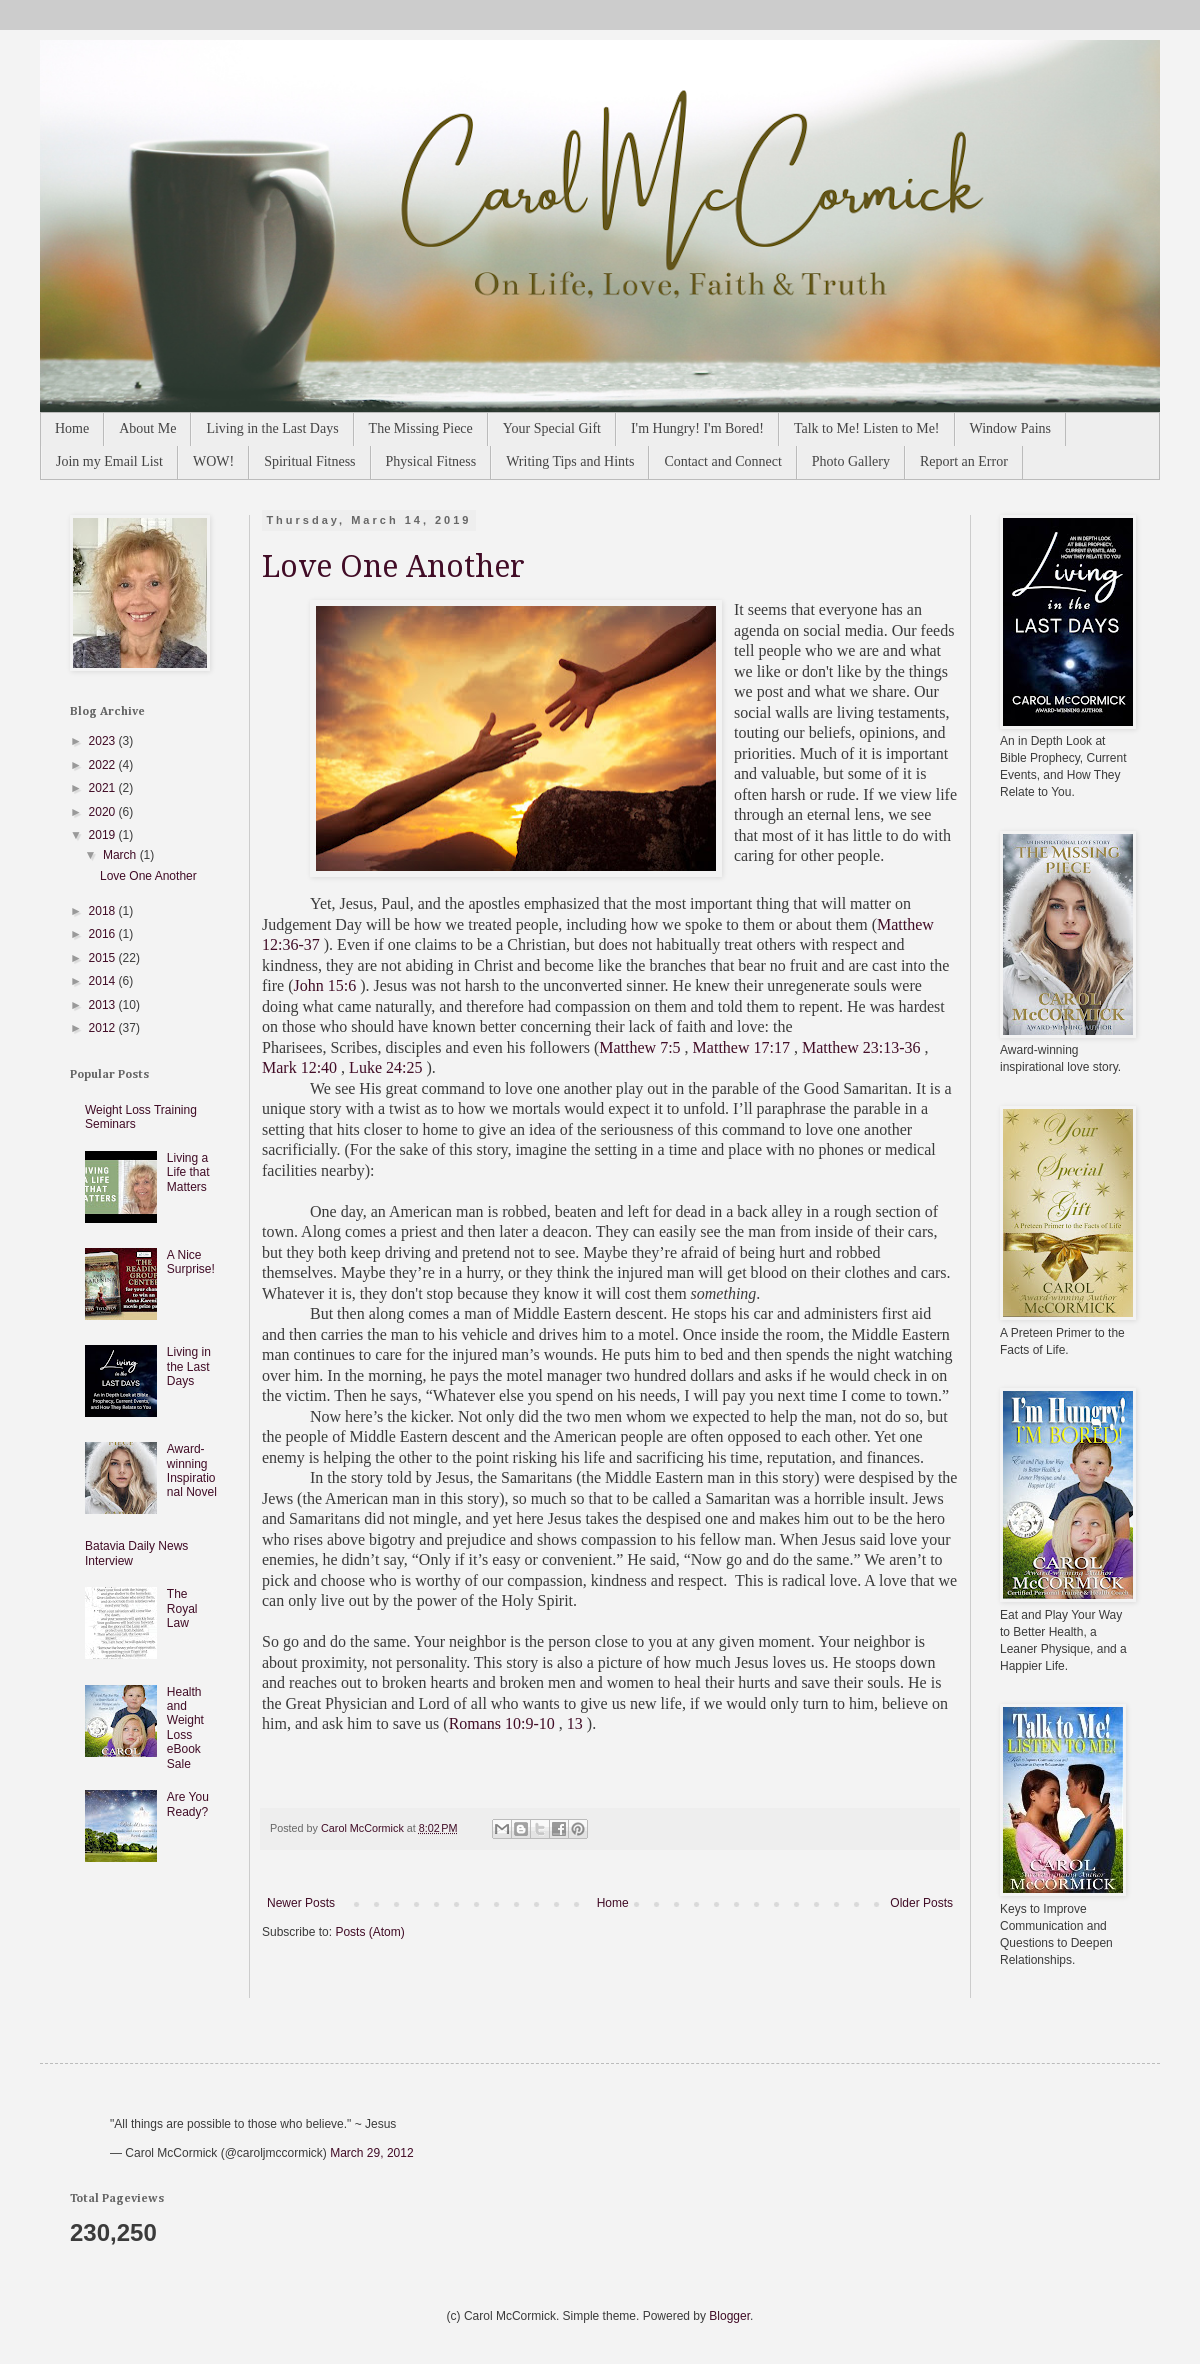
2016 (104, 934)
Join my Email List (109, 461)
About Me (147, 428)
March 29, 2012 (371, 2153)
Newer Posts (301, 1903)
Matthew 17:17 (741, 1047)
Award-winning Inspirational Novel (192, 1470)
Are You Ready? (188, 1804)
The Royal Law (182, 1608)
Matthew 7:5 (639, 1047)
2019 (104, 835)
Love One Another (393, 566)
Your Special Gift (552, 428)
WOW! (213, 461)
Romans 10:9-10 (502, 1723)
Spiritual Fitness (309, 461)
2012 (104, 1028)
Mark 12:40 (299, 1067)
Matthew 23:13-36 (861, 1047)
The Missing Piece (421, 428)
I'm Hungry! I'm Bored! (697, 428)
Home (72, 428)
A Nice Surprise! (191, 1262)
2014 (104, 981)
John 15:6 (325, 985)
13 (575, 1723)
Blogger (729, 2316)
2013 (104, 1005)
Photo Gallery (851, 461)
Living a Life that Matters (188, 1172)
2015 (104, 958)
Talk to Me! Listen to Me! (867, 428)
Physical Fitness (431, 461)
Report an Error (964, 461)
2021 (104, 788)
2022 (104, 765)
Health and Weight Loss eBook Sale (185, 1728)
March (121, 855)
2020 (104, 812)
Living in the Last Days (272, 428)
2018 (104, 911)
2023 (104, 741)
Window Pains (1011, 428)
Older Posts (921, 1903)
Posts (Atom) (369, 1932)
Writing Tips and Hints (570, 461)
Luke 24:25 (385, 1067)
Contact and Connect (722, 461)
